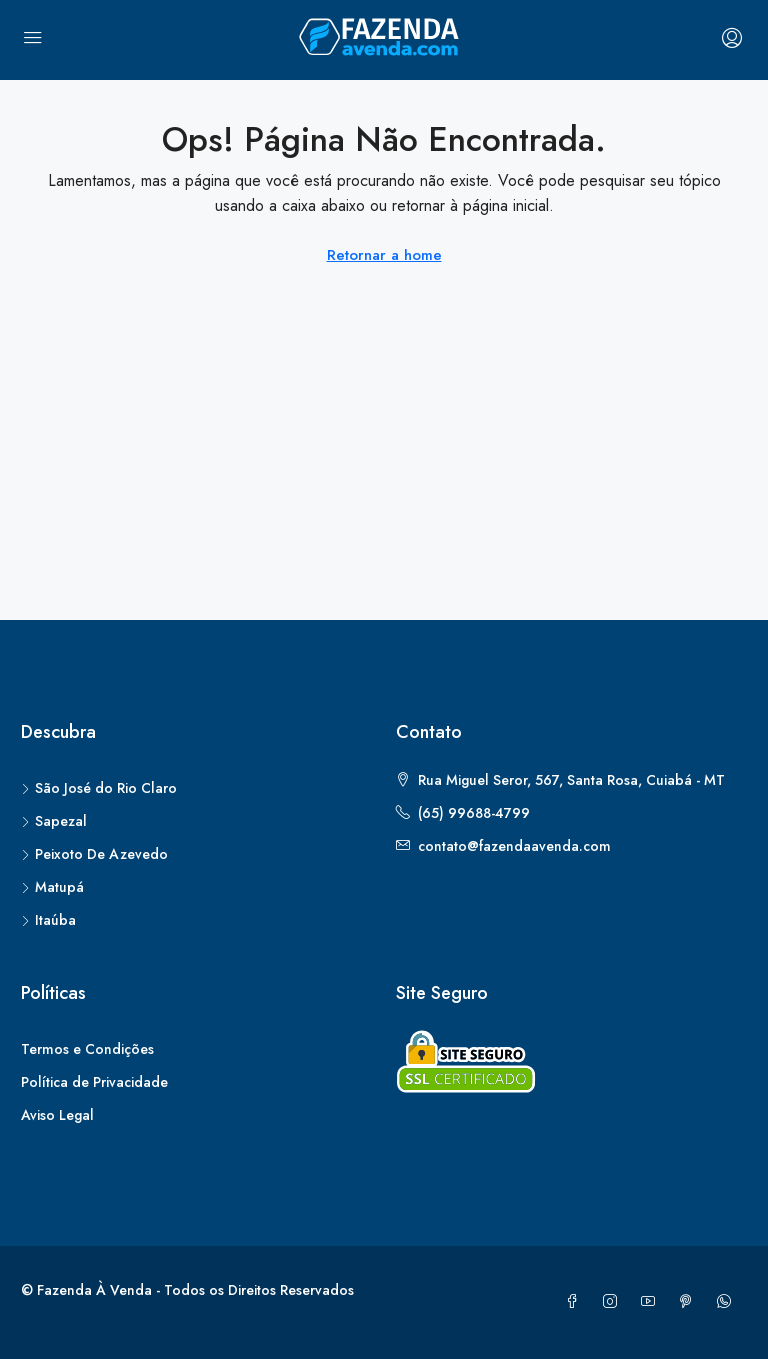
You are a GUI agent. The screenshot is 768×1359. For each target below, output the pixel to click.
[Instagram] (614, 1302)
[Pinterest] (690, 1302)
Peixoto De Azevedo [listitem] (94, 854)
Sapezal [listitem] (54, 821)
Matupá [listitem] (52, 887)
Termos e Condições (87, 1049)
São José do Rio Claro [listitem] (99, 788)
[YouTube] (652, 1302)
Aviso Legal (57, 1115)
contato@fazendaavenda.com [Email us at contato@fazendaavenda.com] (514, 846)
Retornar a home (384, 255)
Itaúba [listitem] (48, 920)
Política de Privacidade (94, 1082)
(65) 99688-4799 (474, 813)
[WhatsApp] (728, 1302)
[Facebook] (576, 1302)
